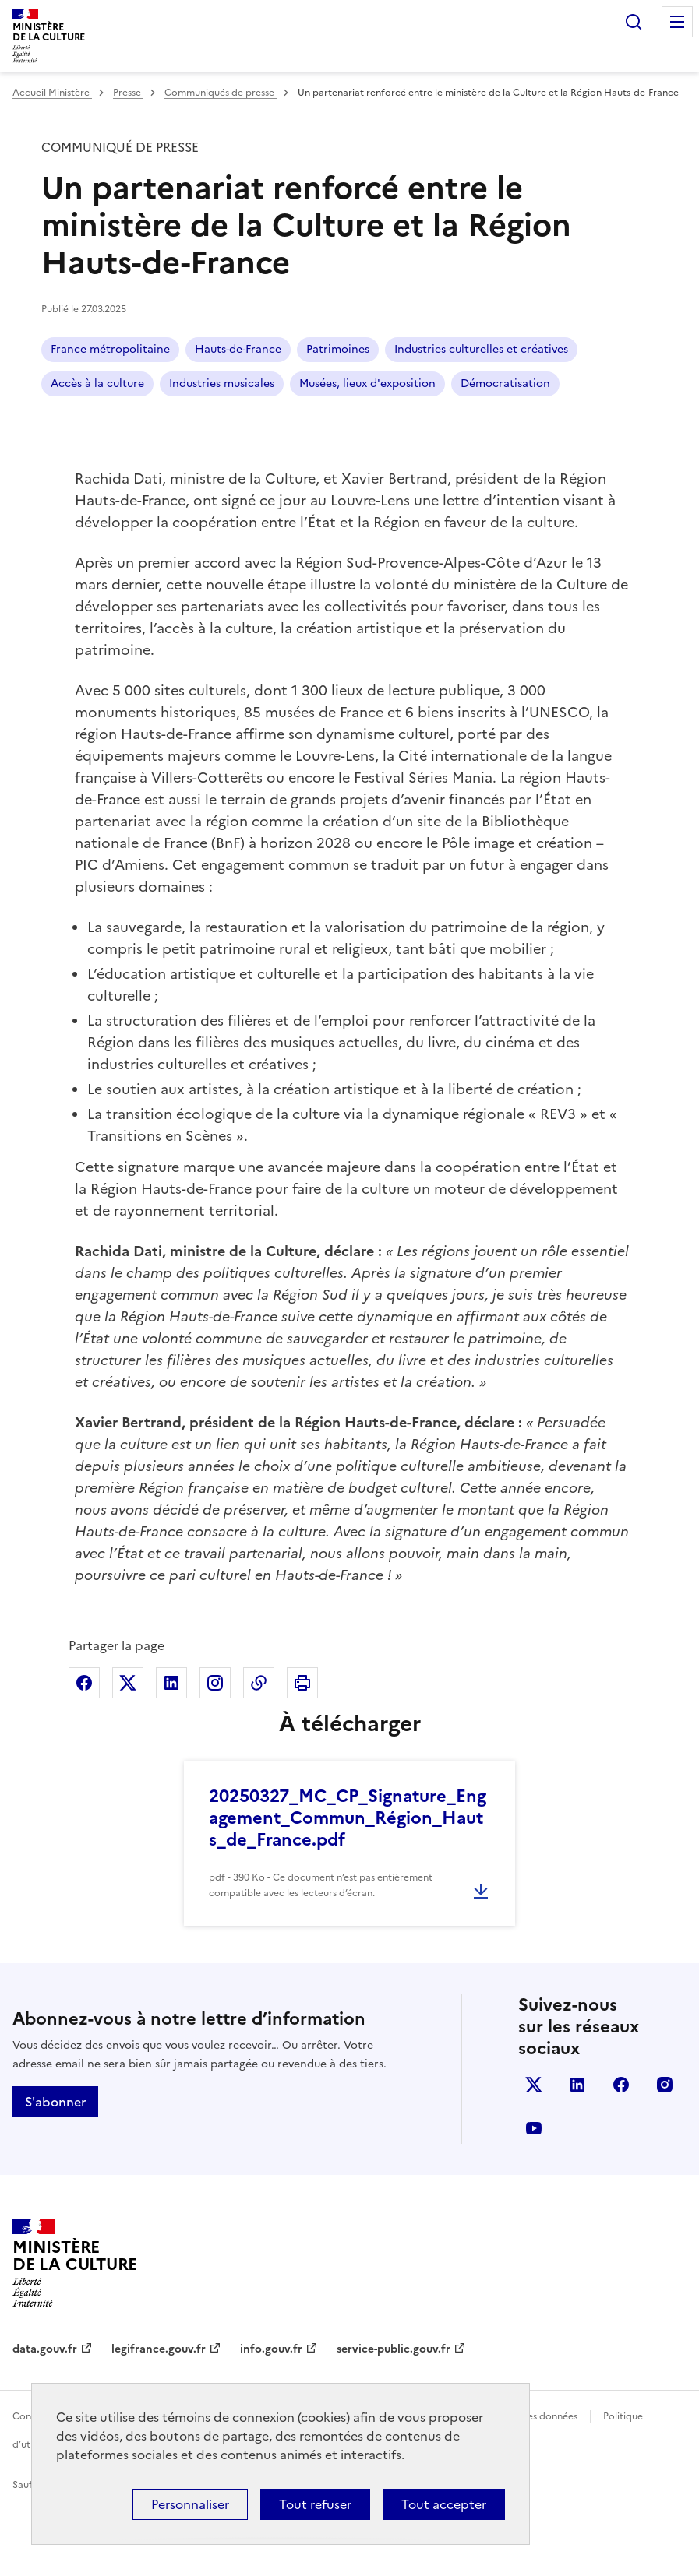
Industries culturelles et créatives (481, 349)
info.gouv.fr (271, 2349)
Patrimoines (337, 349)
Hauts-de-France (238, 349)
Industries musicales (221, 383)
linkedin (577, 2084)
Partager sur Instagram (215, 1682)
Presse (128, 93)
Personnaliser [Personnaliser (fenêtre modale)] (190, 2504)
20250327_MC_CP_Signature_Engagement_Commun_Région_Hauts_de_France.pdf (347, 1818)
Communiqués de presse (220, 93)
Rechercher (633, 21)
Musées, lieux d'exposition (367, 383)
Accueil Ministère (52, 93)
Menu (677, 21)
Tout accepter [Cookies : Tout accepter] (443, 2504)
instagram (664, 2084)
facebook (621, 2084)
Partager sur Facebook (84, 1682)
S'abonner (55, 2101)
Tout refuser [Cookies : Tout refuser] (315, 2504)
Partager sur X (127, 1682)
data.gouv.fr (44, 2349)
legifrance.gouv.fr (158, 2349)
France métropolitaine (110, 349)
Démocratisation (505, 383)
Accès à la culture (97, 383)
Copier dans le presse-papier (258, 1682)
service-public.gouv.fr (393, 2349)
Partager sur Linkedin (171, 1682)
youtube (533, 2128)
